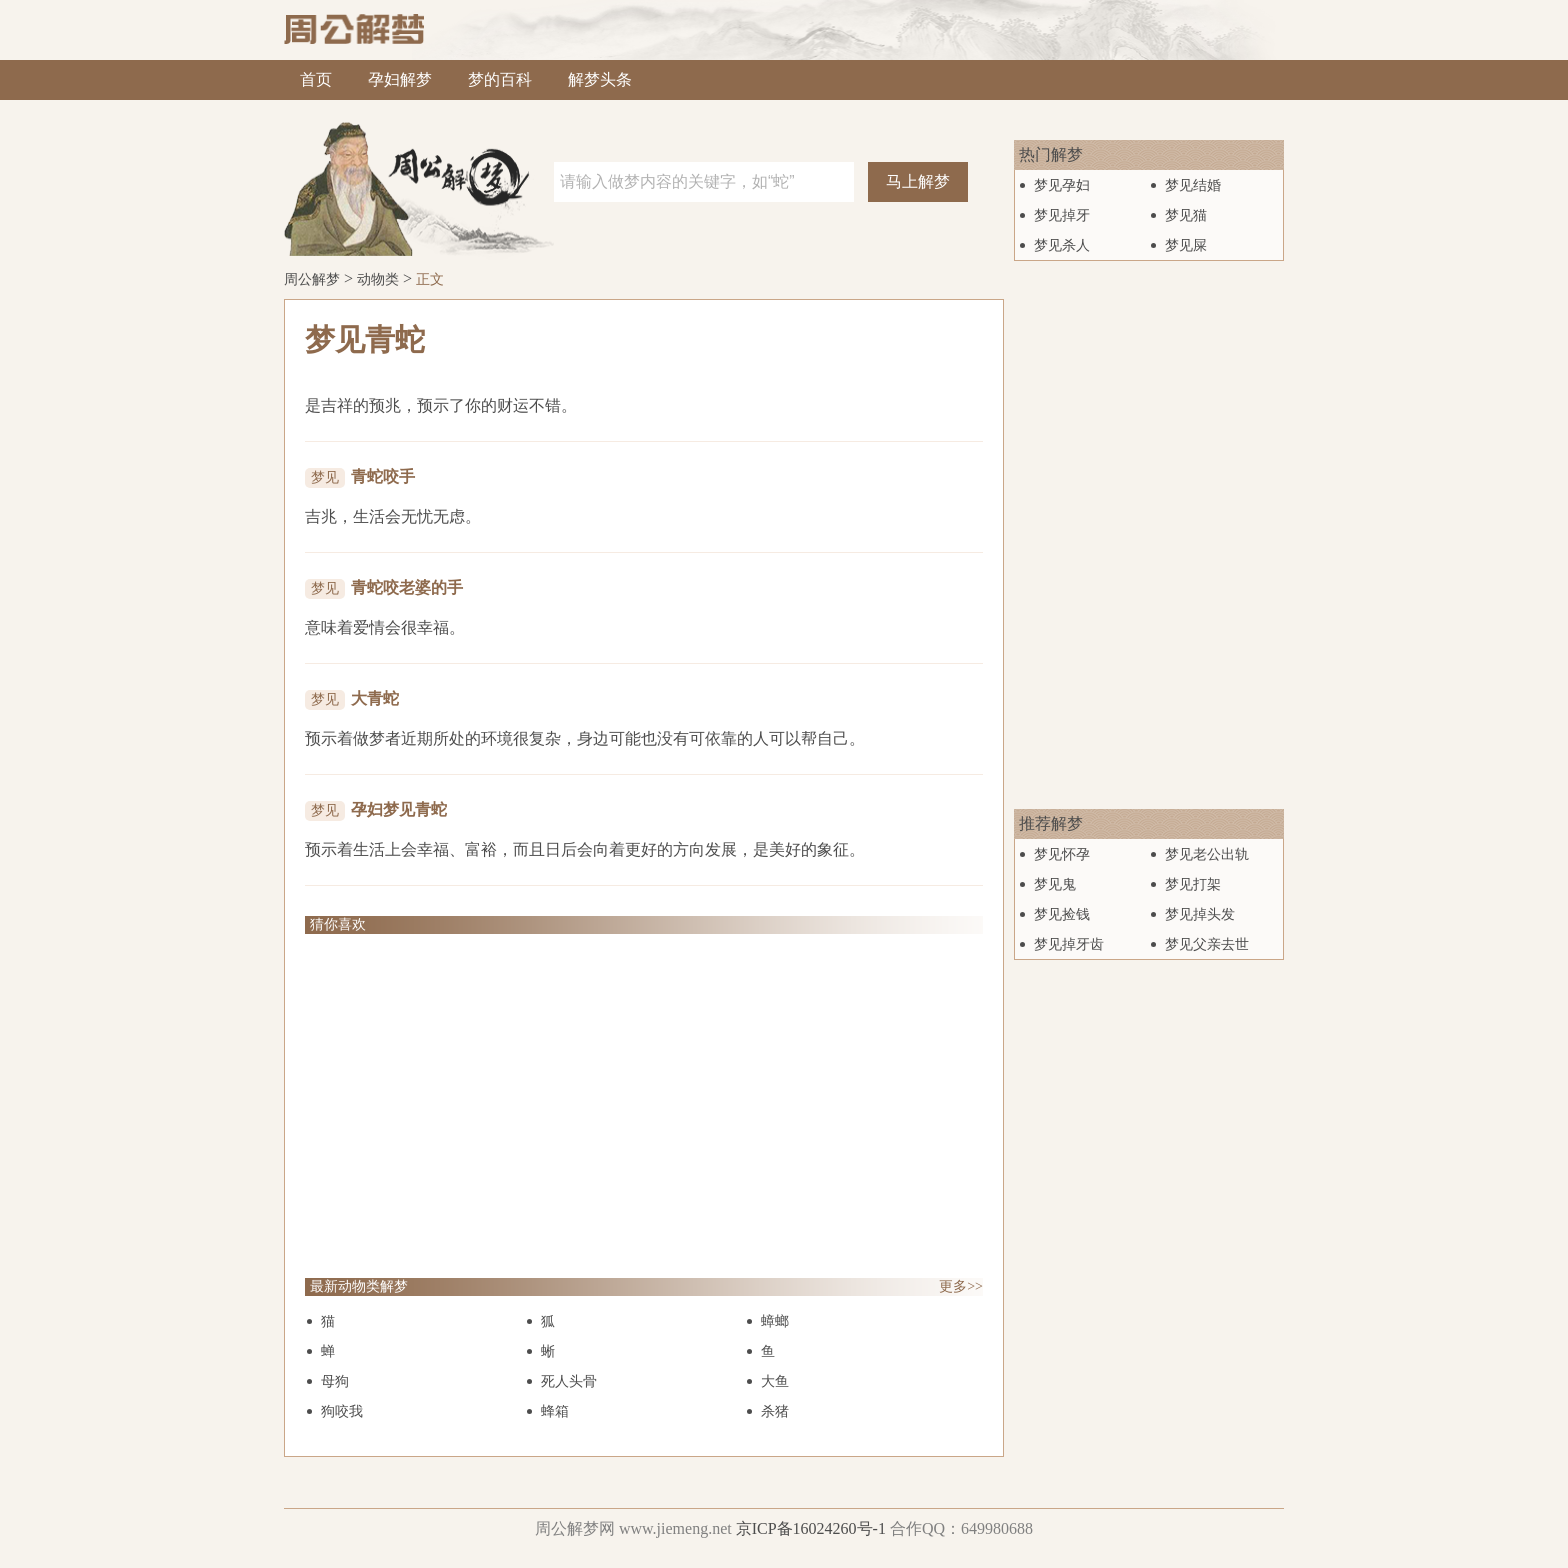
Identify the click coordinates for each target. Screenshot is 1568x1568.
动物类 (378, 279)
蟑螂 (775, 1321)
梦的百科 (500, 79)
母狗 (335, 1381)
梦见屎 (1186, 245)
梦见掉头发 (1200, 914)
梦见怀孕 (1062, 854)
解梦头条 (600, 79)
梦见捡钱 (1062, 914)
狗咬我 (342, 1411)
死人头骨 (569, 1381)
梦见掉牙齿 (1069, 944)
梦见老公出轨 (1207, 854)
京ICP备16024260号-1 (811, 1528)
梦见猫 (1186, 215)
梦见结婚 (1193, 185)
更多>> (961, 1286)
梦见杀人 (1062, 245)
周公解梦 (312, 279)
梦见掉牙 (1062, 215)
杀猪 (775, 1411)
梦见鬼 (1055, 884)
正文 (430, 279)
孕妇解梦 (400, 79)
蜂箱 (555, 1411)
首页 (316, 79)
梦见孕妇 (1062, 185)
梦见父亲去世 (1207, 944)
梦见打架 (1193, 884)
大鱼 (775, 1381)
